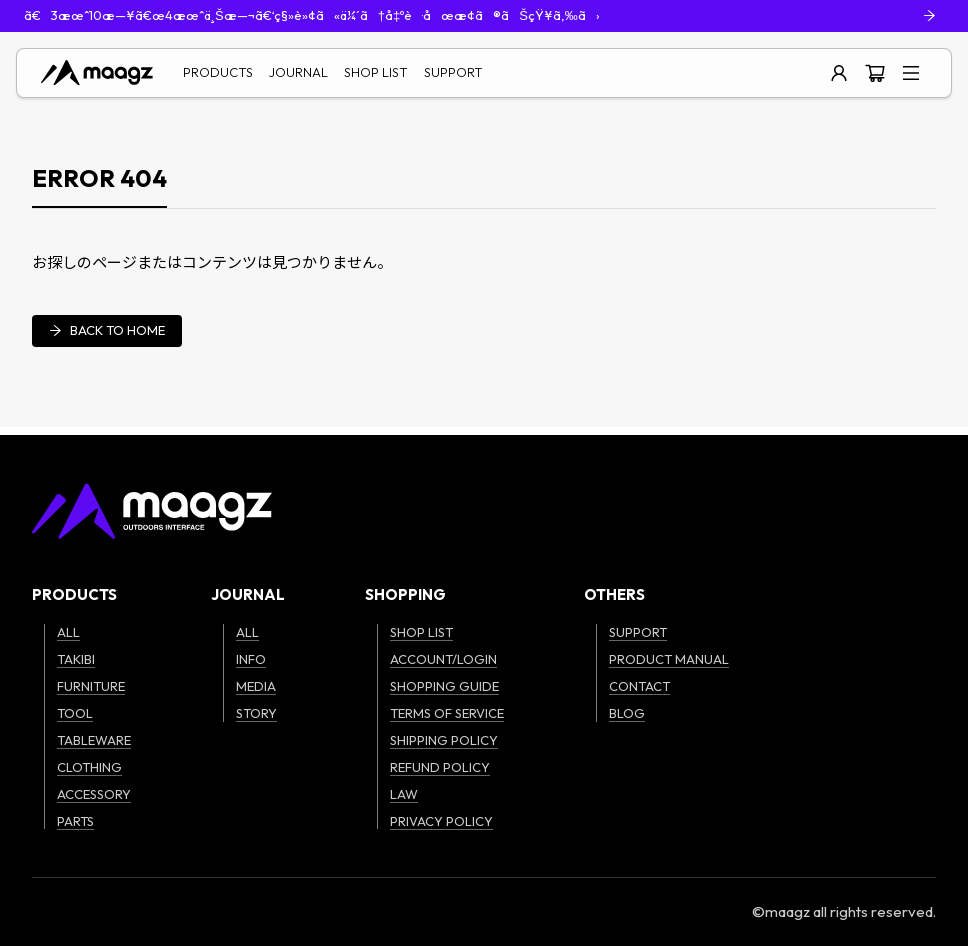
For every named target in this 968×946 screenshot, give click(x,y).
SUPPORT (453, 72)
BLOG (627, 713)
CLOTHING (89, 767)
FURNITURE (91, 686)
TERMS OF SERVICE (447, 713)
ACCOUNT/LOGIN (443, 659)
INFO (251, 659)
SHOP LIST (376, 72)
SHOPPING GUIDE (444, 686)
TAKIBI (76, 659)
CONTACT (639, 686)
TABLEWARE (94, 740)
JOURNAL (298, 72)
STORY (256, 713)
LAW (404, 794)
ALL (68, 632)
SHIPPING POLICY (444, 740)
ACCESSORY (94, 794)
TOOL (75, 713)
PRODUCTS (218, 72)
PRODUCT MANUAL (669, 659)
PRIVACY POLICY (441, 821)
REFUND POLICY (440, 767)
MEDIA (256, 686)
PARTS (75, 821)
